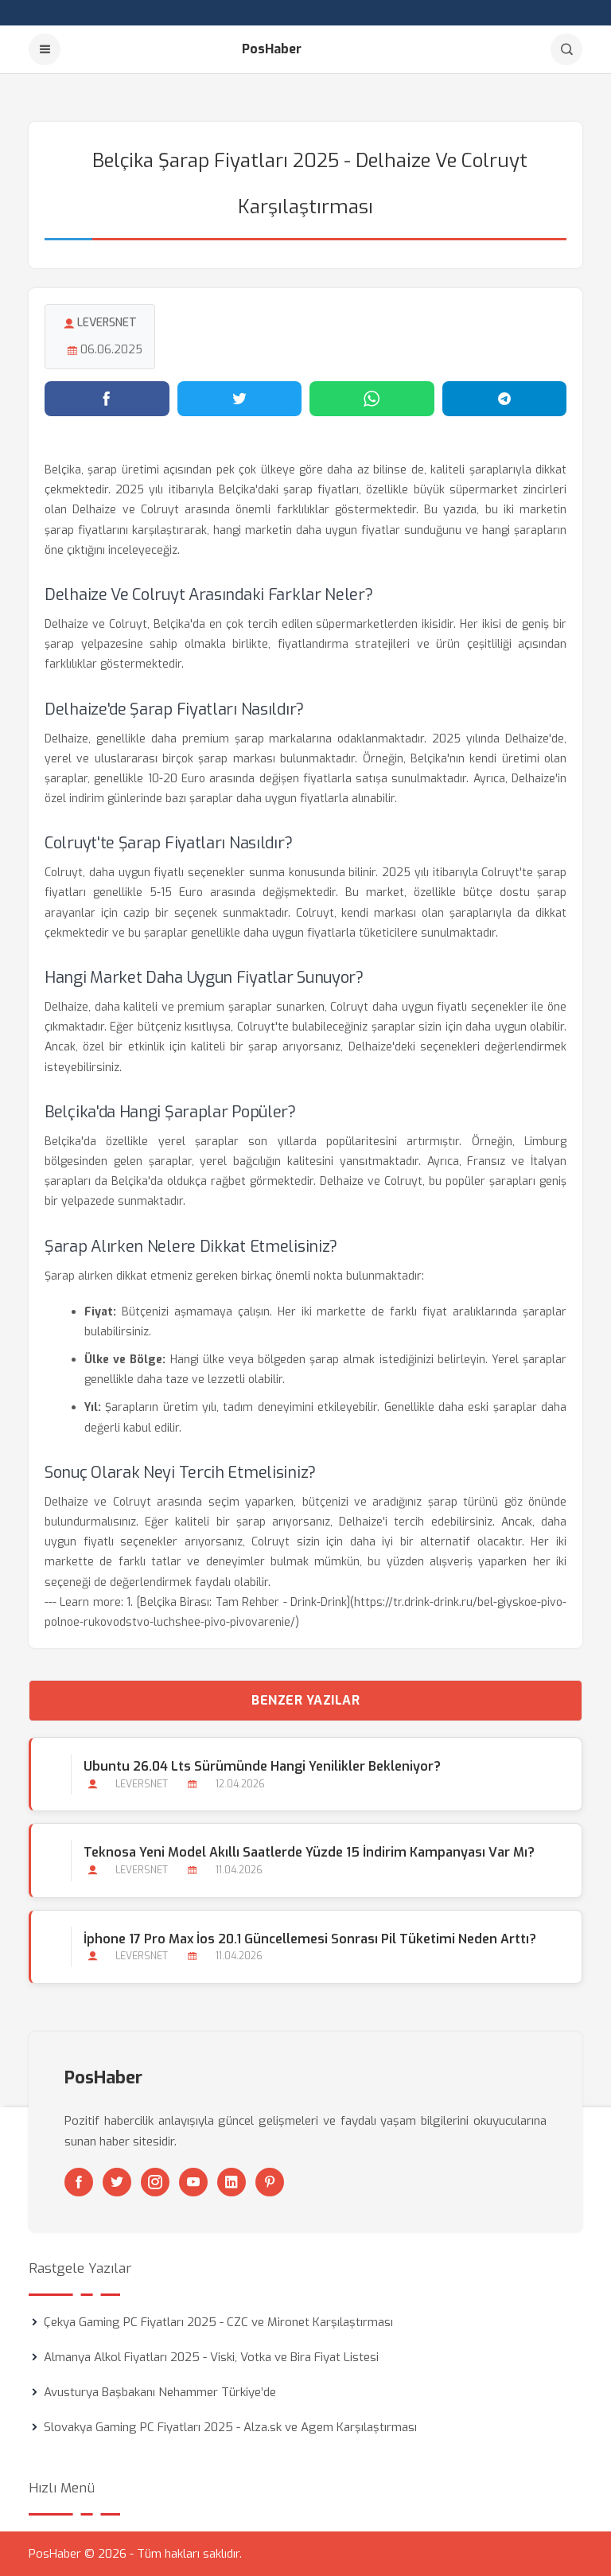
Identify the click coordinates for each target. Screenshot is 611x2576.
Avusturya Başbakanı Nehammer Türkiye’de (160, 2392)
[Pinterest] (269, 2182)
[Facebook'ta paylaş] (107, 398)
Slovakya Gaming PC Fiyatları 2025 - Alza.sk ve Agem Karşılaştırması (230, 2427)
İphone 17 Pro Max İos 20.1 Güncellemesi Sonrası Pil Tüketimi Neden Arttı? (310, 1939)
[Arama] (566, 49)
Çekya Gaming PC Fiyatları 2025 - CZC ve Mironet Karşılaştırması (218, 2322)
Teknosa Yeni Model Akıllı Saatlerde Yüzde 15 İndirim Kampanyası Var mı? (309, 1852)
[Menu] (44, 49)
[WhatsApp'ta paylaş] (371, 398)
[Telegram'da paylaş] (504, 398)
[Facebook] (78, 2182)
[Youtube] (193, 2182)
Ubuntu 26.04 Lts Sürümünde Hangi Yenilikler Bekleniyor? (262, 1766)
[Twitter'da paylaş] (239, 398)
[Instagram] (155, 2182)
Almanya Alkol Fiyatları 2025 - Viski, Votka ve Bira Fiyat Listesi (211, 2357)
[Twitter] (117, 2182)
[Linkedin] (231, 2182)
